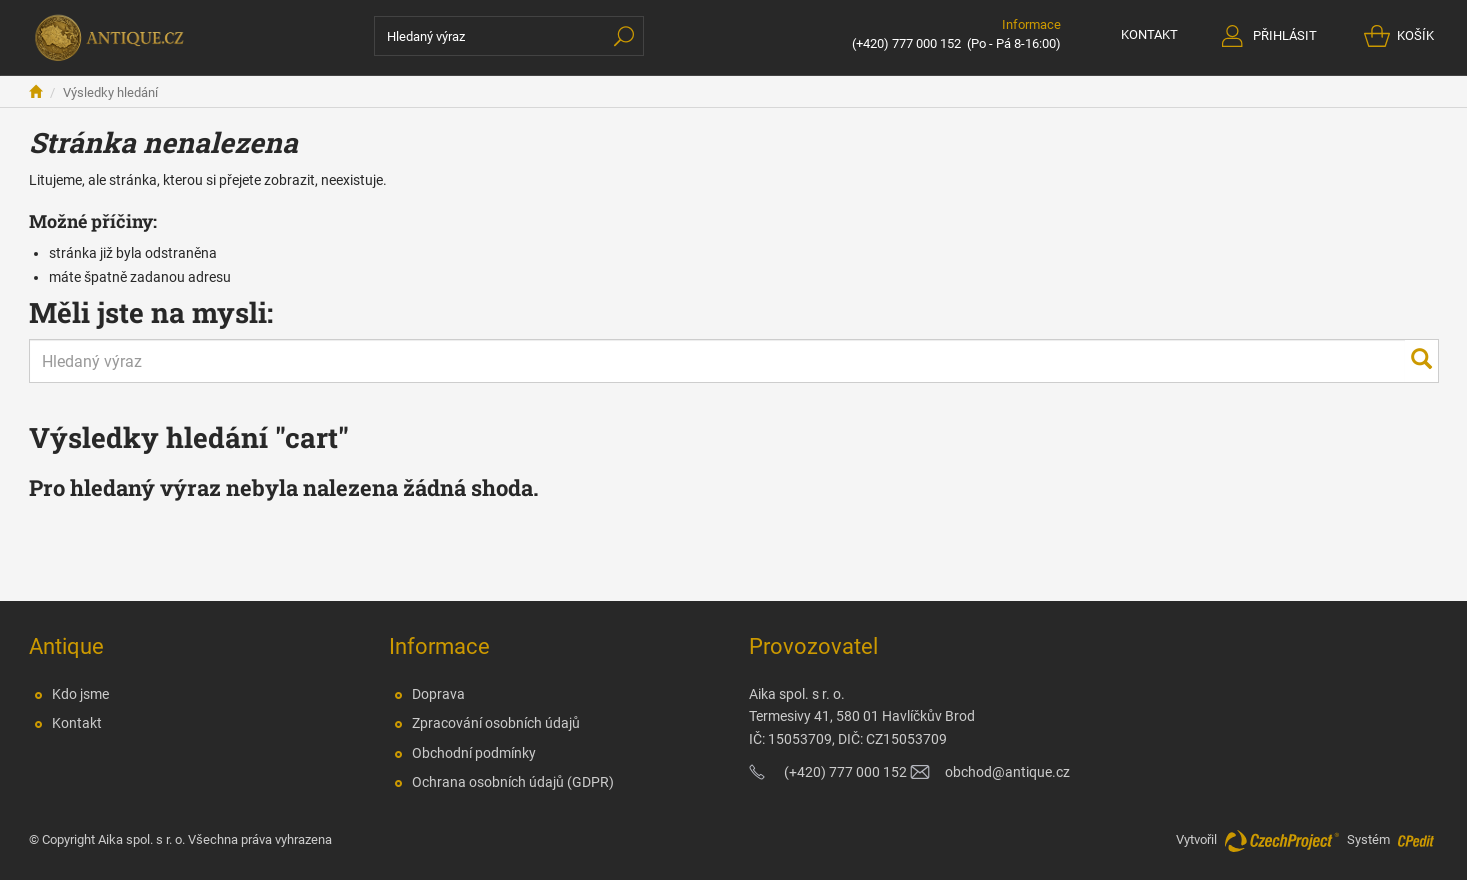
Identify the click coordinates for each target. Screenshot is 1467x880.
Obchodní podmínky (474, 753)
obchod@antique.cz (1007, 772)
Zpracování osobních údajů (496, 723)
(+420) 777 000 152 (906, 43)
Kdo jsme (80, 694)
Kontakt (77, 723)
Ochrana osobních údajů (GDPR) (513, 782)
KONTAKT (1149, 34)
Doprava (438, 694)
